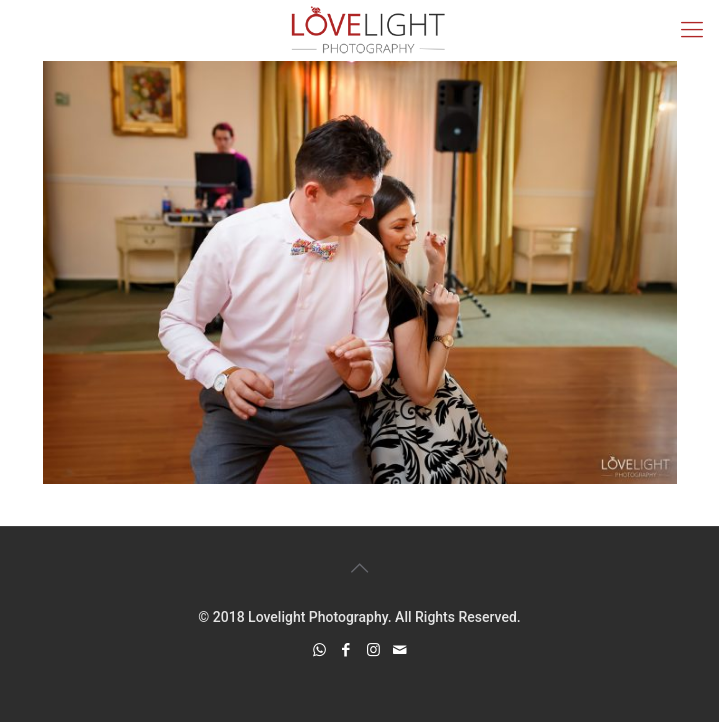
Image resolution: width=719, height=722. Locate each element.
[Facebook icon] (346, 650)
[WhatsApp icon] (319, 650)
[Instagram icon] (373, 650)
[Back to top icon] (360, 568)
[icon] (400, 650)
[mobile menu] (692, 30)
